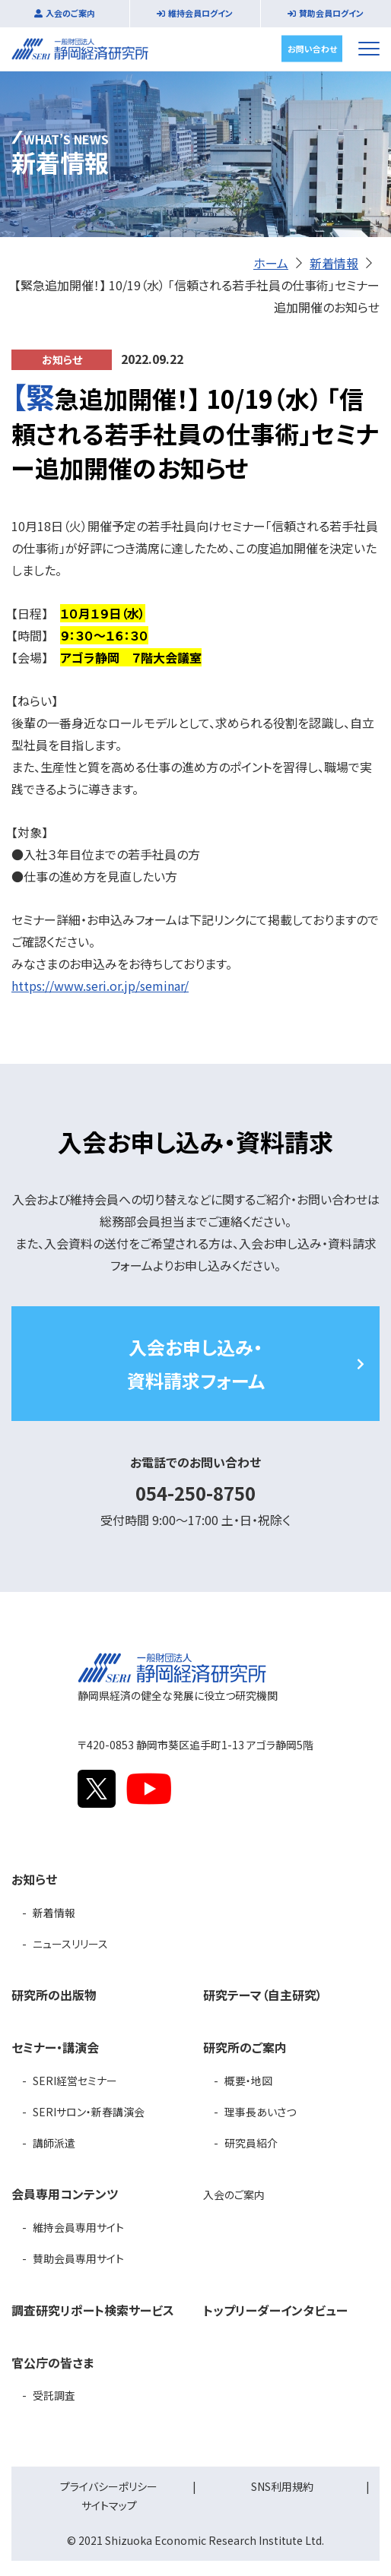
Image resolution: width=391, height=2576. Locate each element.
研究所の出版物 (54, 1995)
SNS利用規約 (282, 2486)
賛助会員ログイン (331, 13)
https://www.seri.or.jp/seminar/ (100, 985)
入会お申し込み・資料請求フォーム (196, 1363)
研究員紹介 (251, 2142)
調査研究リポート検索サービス (92, 2310)
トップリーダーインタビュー (275, 2310)
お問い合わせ (312, 48)
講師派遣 (54, 2142)
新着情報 (334, 263)
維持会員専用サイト (78, 2227)
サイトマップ (109, 2505)
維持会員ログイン (200, 13)
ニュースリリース (70, 1943)
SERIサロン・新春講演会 (89, 2111)
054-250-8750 (195, 1492)
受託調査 (54, 2395)
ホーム (270, 263)
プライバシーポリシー (108, 2486)
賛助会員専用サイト (78, 2258)
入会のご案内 (70, 13)
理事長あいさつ (260, 2111)
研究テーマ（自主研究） (263, 1995)
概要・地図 (248, 2080)
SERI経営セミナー (75, 2080)
